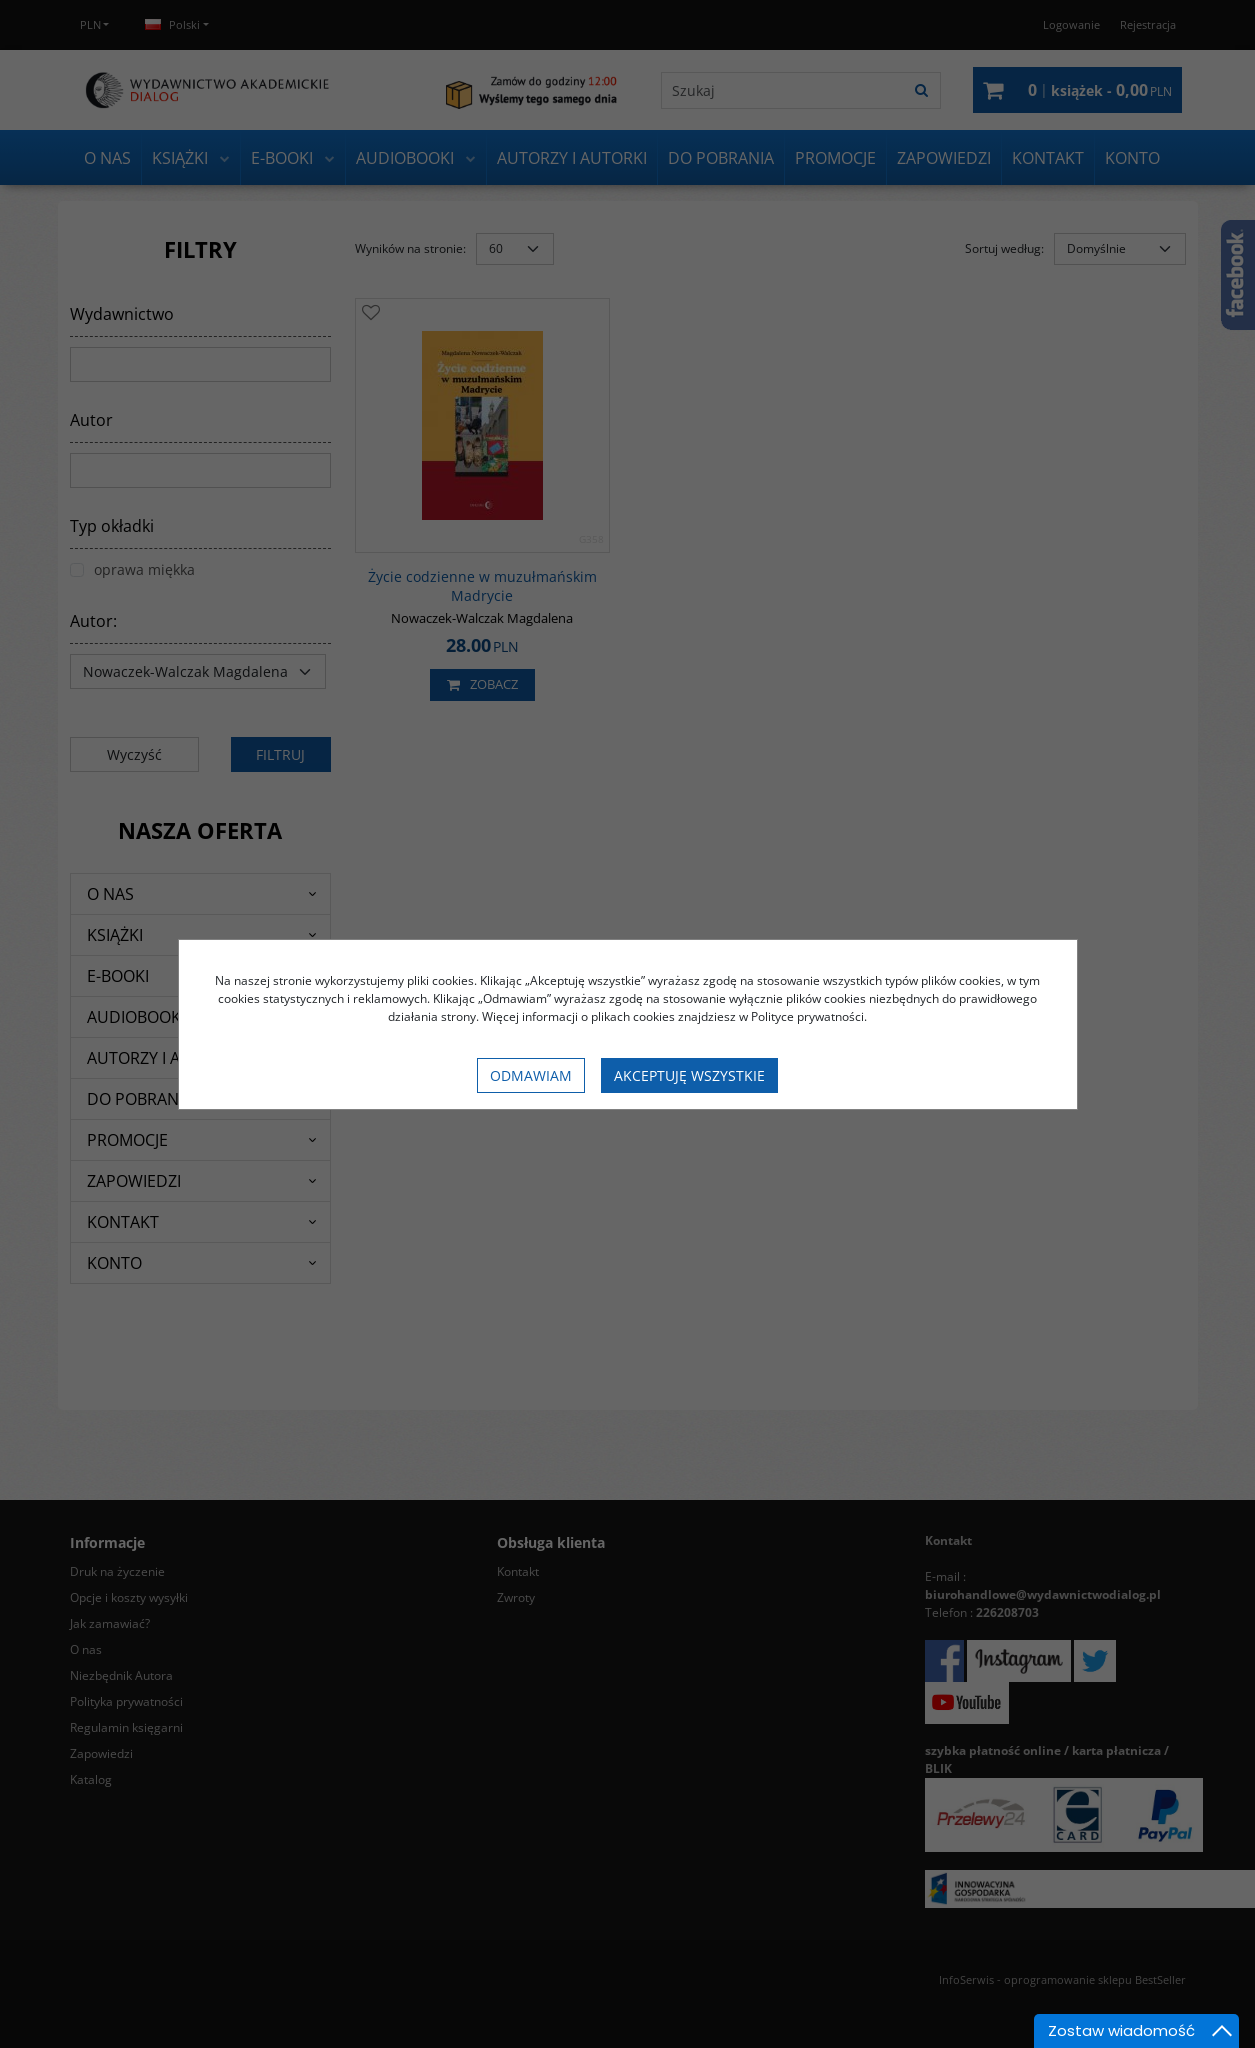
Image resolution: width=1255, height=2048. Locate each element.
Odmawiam (531, 1075)
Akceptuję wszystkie (689, 1075)
